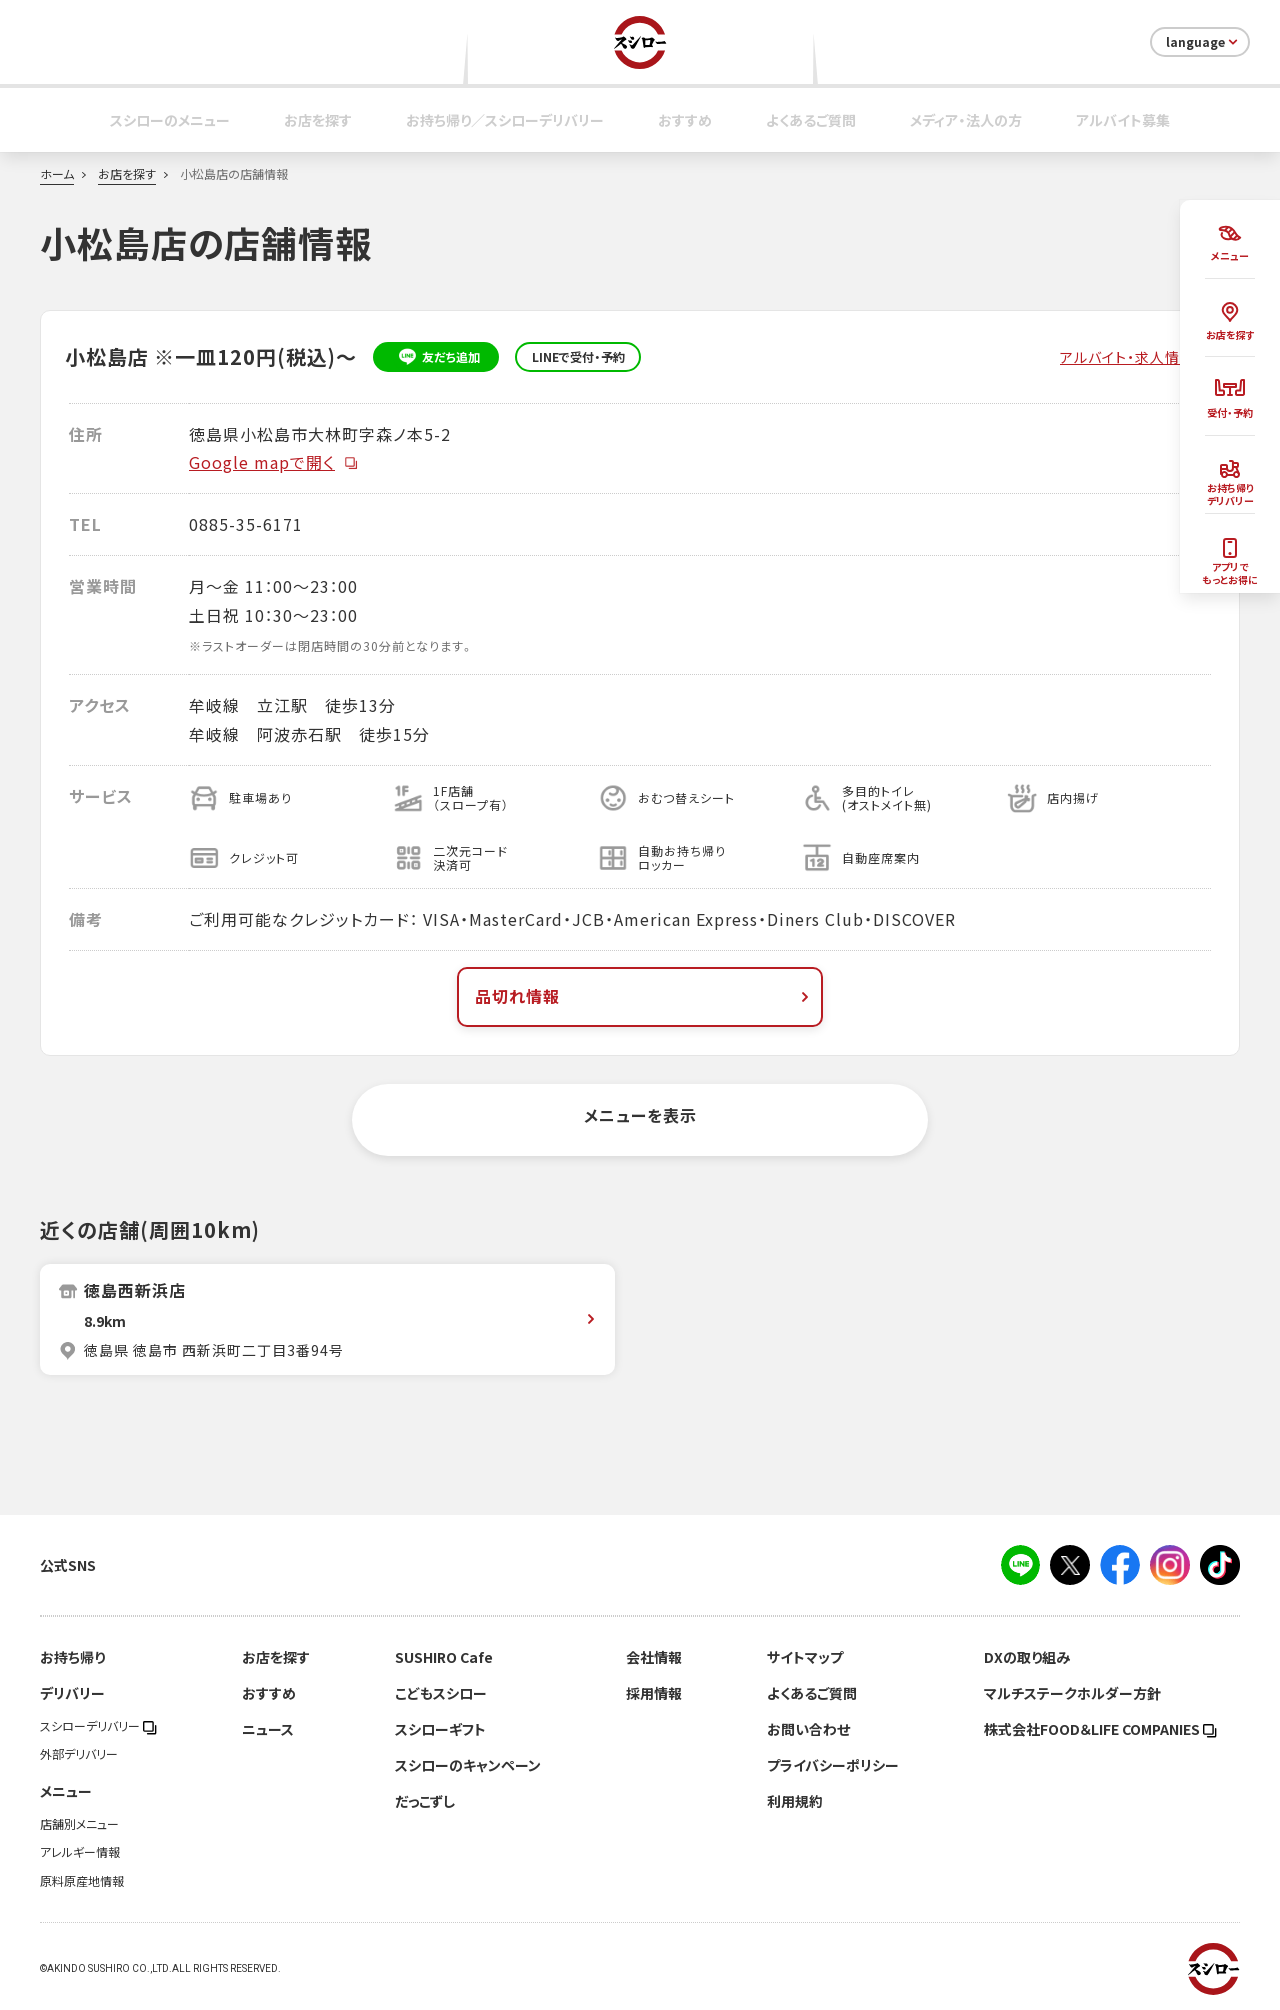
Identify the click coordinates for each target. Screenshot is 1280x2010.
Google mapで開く (274, 462)
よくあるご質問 (811, 120)
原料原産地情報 (82, 1881)
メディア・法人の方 (966, 120)
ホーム (57, 174)
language (1203, 42)
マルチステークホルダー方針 (1072, 1693)
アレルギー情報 (80, 1852)
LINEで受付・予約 (578, 357)
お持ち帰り (72, 1657)
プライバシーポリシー (833, 1765)
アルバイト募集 (1123, 120)
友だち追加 (436, 357)
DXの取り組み (1027, 1657)
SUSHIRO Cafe (444, 1657)
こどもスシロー (441, 1693)
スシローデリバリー (98, 1726)
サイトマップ (805, 1657)
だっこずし (425, 1801)
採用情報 (654, 1693)
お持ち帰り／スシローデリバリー (505, 120)
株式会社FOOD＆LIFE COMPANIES (1100, 1729)
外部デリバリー (79, 1754)
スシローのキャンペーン (468, 1765)
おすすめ (685, 120)
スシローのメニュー (170, 120)
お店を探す (318, 120)
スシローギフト (440, 1729)
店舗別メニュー (79, 1824)
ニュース (268, 1729)
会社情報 (654, 1657)
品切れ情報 (644, 996)
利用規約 (795, 1801)
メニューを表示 (640, 1115)
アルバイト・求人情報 (1127, 357)
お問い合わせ (808, 1729)
